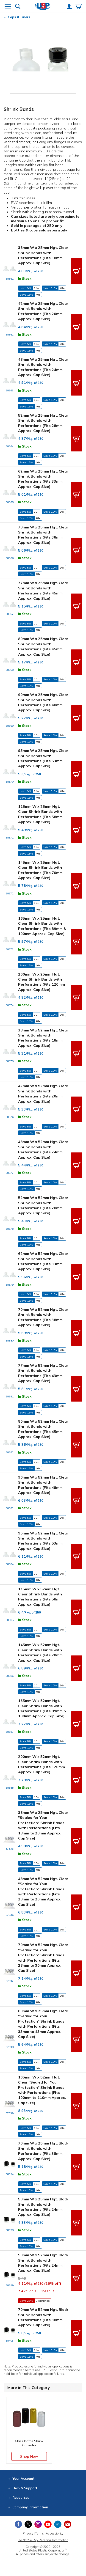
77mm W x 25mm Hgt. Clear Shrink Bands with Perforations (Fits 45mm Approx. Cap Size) (43, 590)
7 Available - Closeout (36, 2291)
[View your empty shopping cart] (78, 7)
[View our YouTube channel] (48, 2524)
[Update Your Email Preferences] (67, 2524)
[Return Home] (43, 7)
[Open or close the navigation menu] (8, 6)
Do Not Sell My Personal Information (43, 2540)
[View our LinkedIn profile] (57, 2524)
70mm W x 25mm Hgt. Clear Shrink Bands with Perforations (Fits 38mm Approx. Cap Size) (43, 535)
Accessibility (54, 2533)
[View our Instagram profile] (38, 2524)
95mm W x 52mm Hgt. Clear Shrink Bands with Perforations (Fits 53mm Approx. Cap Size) (43, 1541)
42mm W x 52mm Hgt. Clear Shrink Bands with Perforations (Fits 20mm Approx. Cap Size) (43, 1093)
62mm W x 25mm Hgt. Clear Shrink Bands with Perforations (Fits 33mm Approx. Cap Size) (43, 479)
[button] (76, 271)
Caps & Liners (19, 17)
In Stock (24, 279)
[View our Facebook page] (18, 2524)
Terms (39, 2533)
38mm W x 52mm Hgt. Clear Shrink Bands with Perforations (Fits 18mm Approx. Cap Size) (43, 1038)
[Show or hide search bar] (17, 7)
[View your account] (69, 7)
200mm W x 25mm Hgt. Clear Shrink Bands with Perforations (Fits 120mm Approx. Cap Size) (41, 982)
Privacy (28, 2533)
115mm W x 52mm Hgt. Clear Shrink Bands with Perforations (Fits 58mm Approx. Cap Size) (40, 1597)
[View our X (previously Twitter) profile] (28, 2524)
